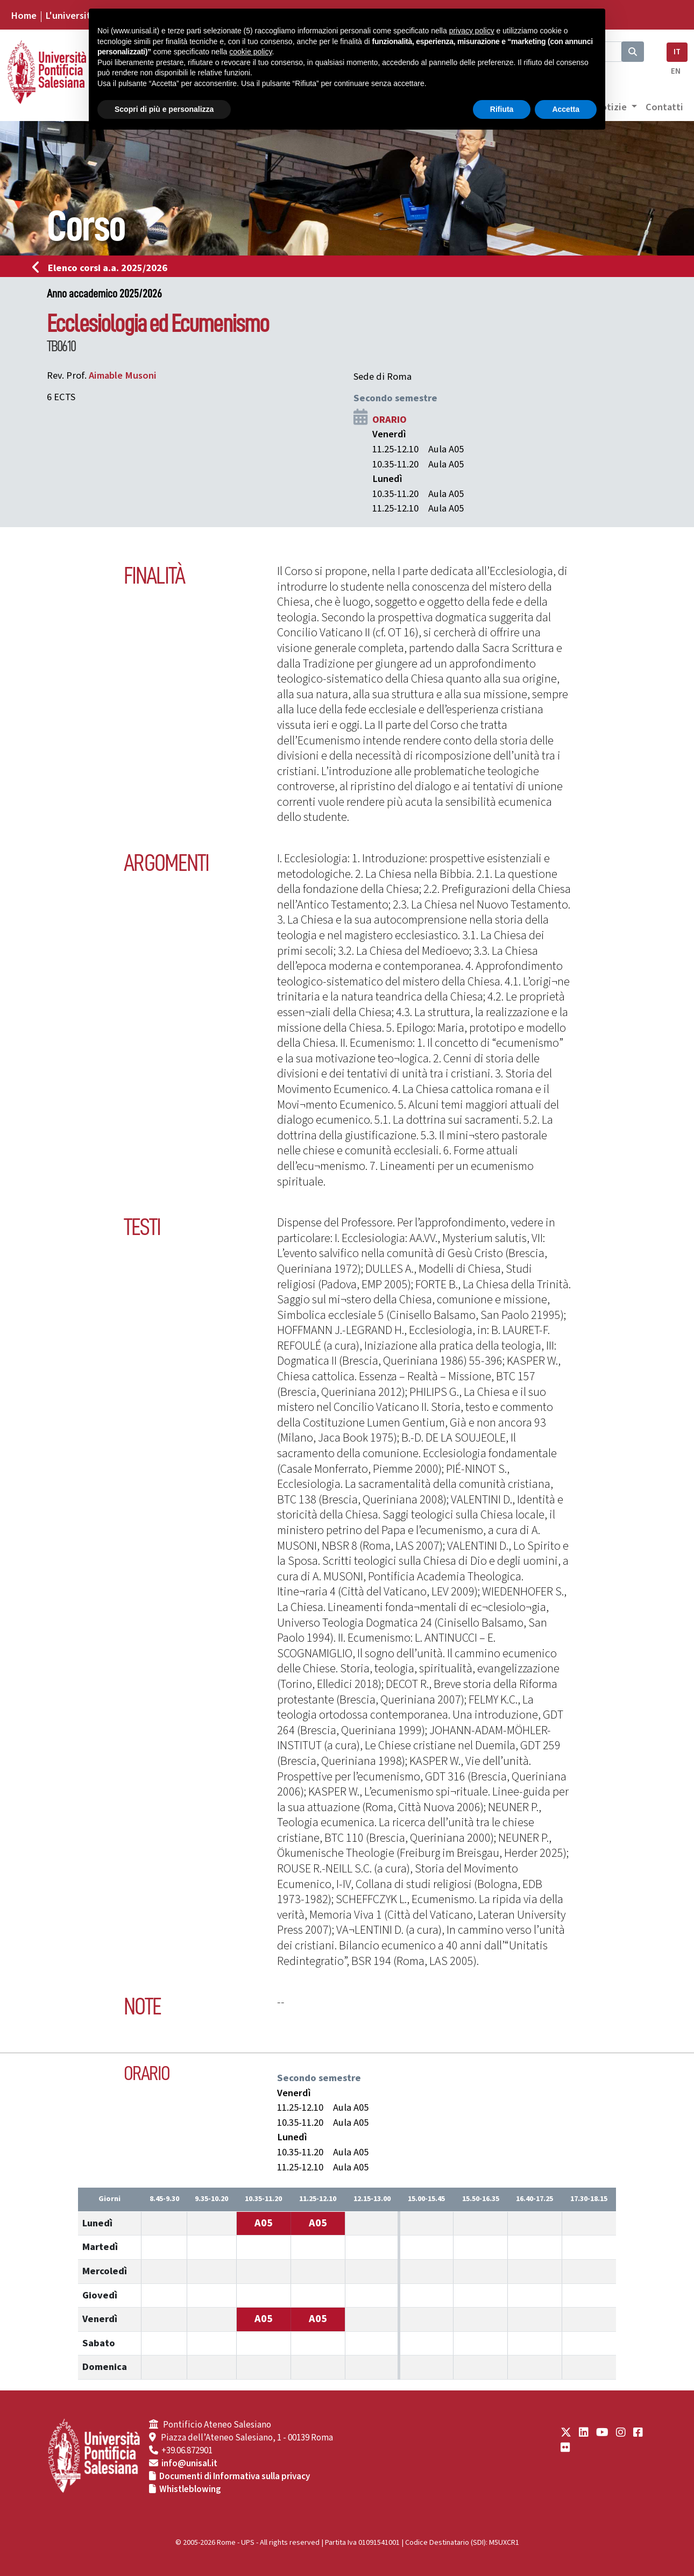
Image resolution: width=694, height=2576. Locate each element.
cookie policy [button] (250, 51)
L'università (70, 16)
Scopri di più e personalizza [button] (164, 109)
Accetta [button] (565, 109)
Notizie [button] (611, 107)
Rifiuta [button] (502, 109)
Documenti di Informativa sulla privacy (234, 2476)
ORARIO (389, 420)
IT (677, 52)
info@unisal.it (189, 2463)
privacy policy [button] (471, 30)
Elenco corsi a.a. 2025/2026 (103, 268)
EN (676, 71)
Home (24, 16)
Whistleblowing (190, 2489)
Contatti (664, 107)
